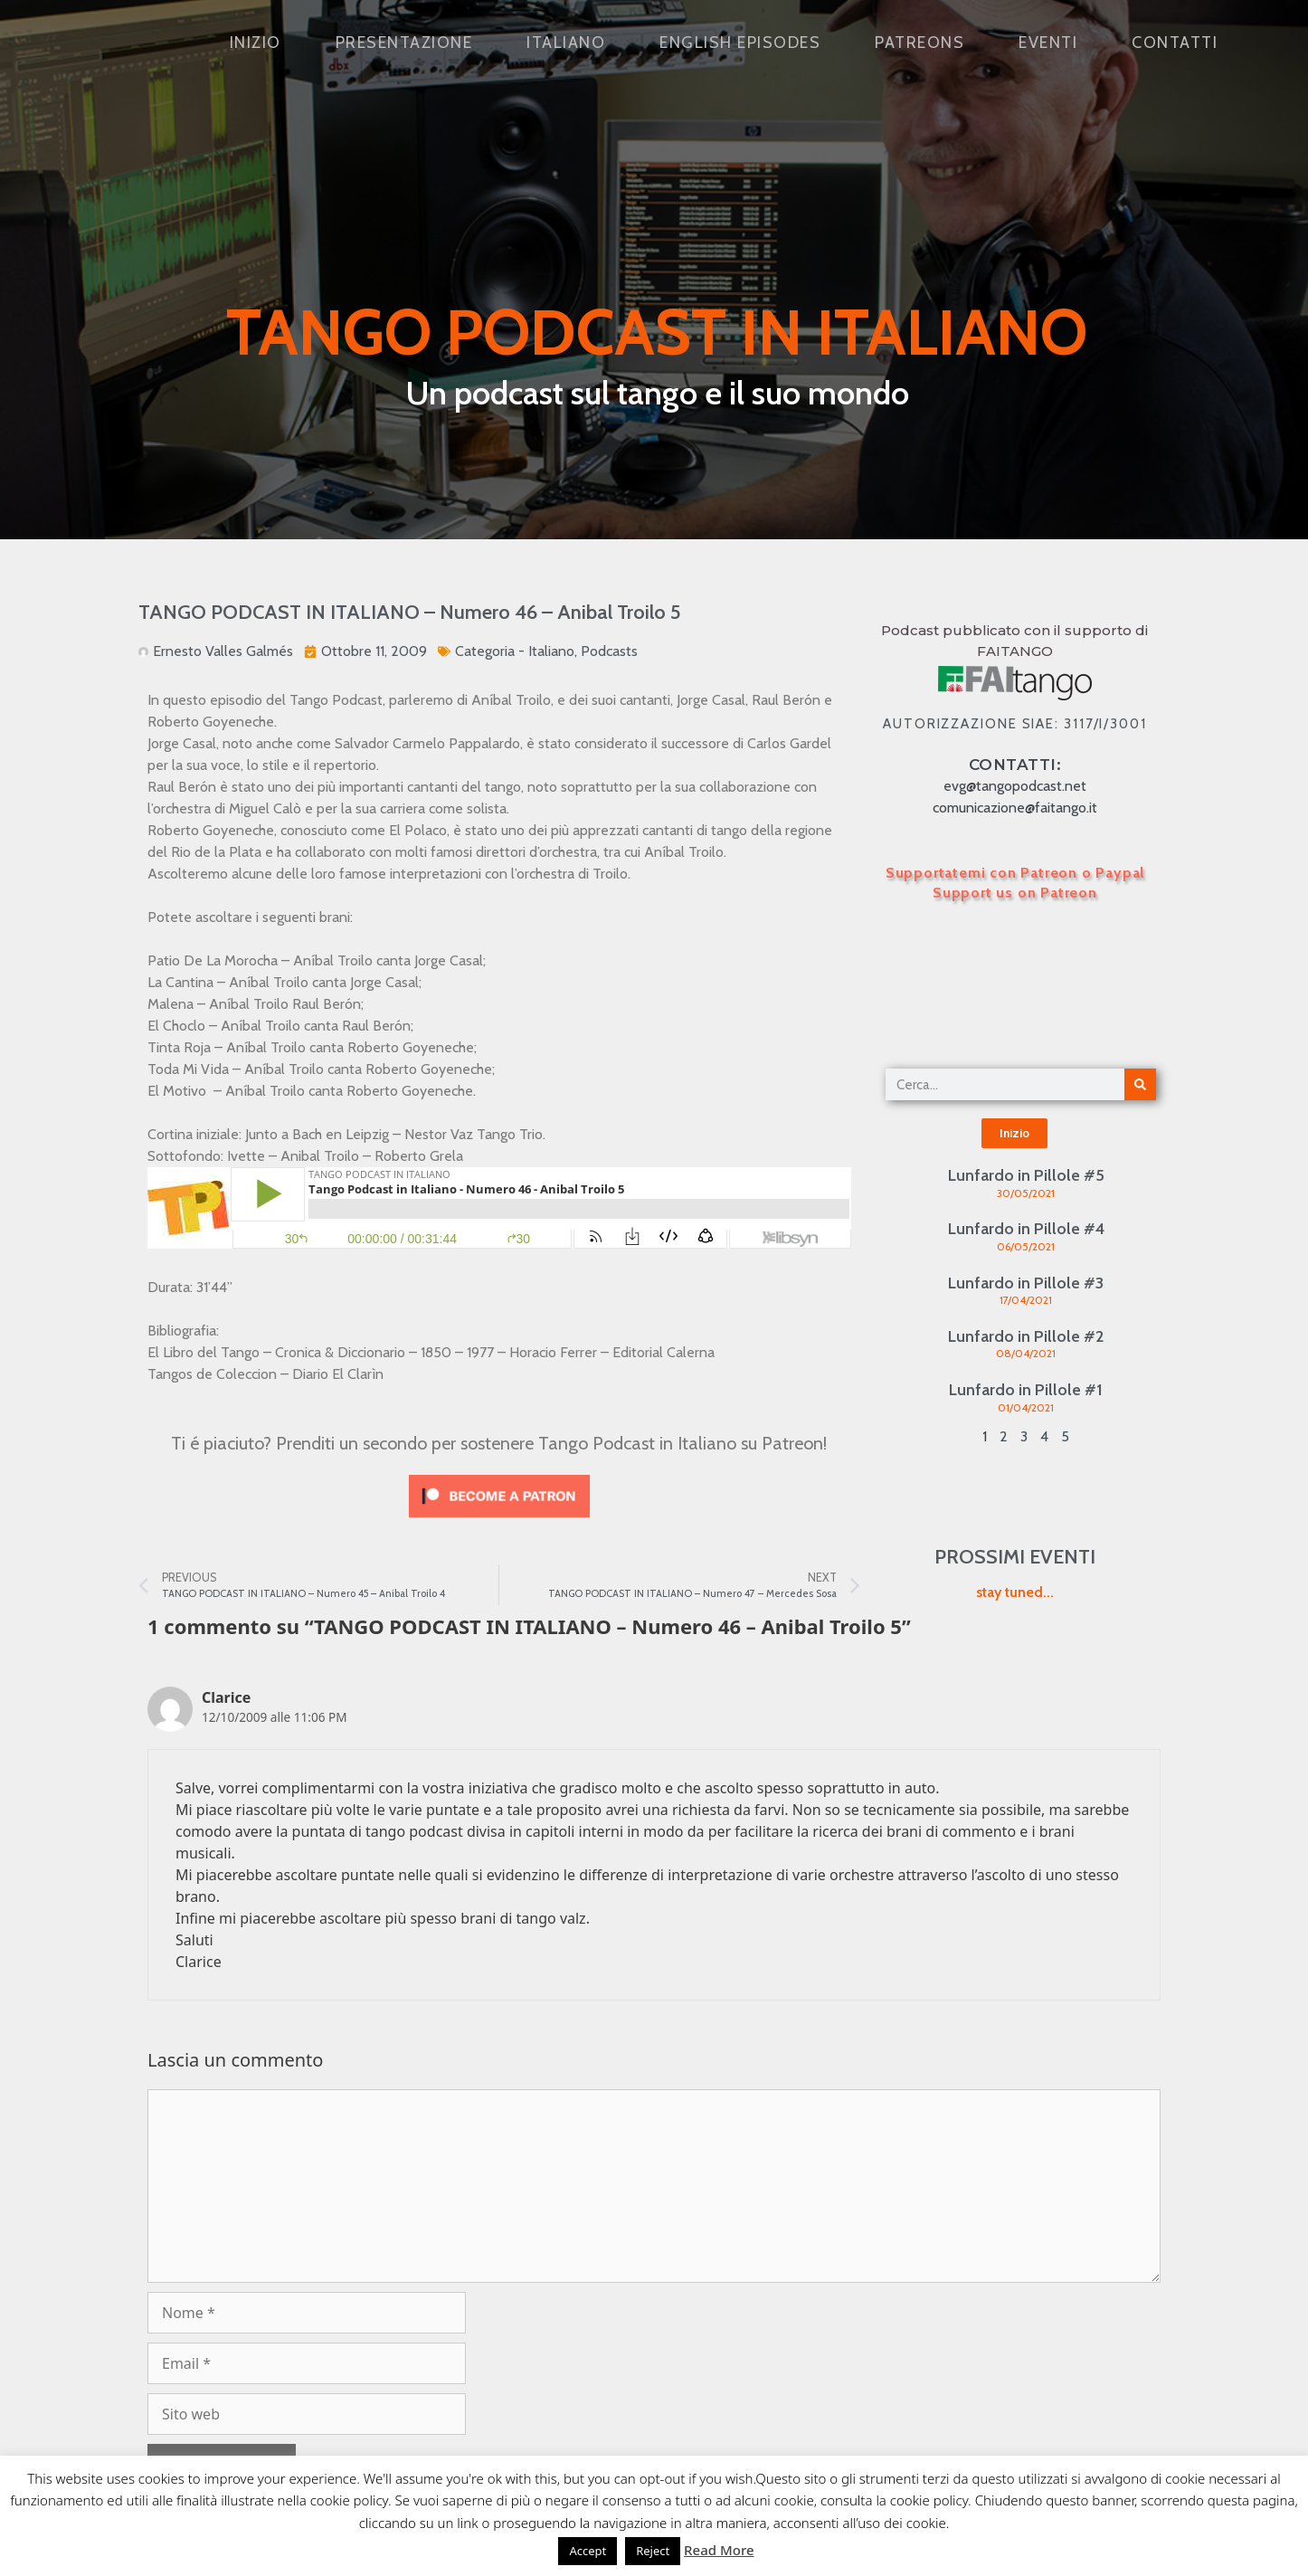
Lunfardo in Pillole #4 (1026, 1229)
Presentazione (404, 42)
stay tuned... (1015, 1592)
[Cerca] (1140, 1084)
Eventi (1048, 42)
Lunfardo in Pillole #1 (1026, 1390)
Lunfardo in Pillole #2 (1026, 1336)
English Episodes (739, 42)
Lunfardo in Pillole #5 (1026, 1175)
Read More (719, 2550)
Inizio (255, 42)
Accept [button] (587, 2551)
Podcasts (609, 651)
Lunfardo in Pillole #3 (1026, 1283)
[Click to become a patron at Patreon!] (499, 1521)
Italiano (565, 42)
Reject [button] (652, 2551)
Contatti (1175, 42)
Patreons (919, 42)
